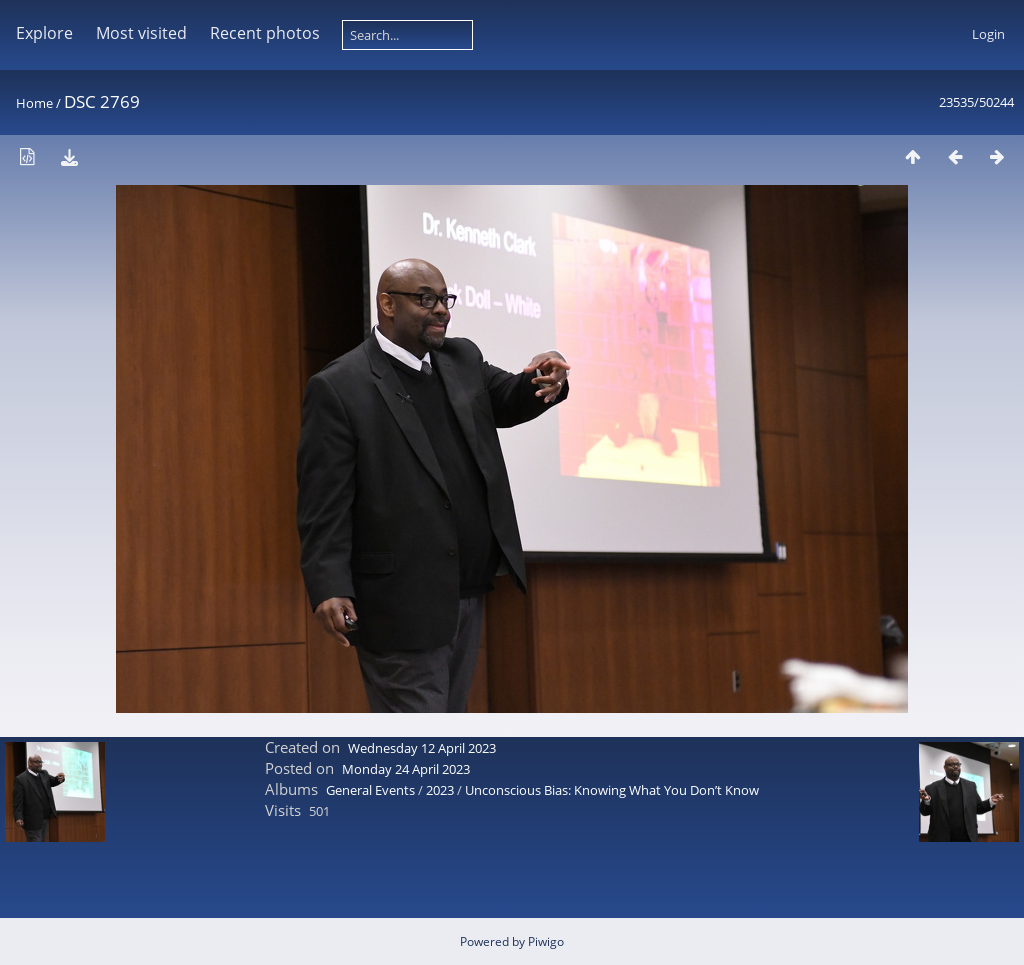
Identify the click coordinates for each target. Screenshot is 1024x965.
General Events (370, 790)
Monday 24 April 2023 (406, 769)
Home (34, 103)
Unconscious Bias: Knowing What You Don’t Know (612, 790)
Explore (44, 33)
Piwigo (546, 941)
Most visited (141, 33)
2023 (440, 790)
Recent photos (265, 33)
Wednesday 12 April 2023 (422, 748)
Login (988, 34)
